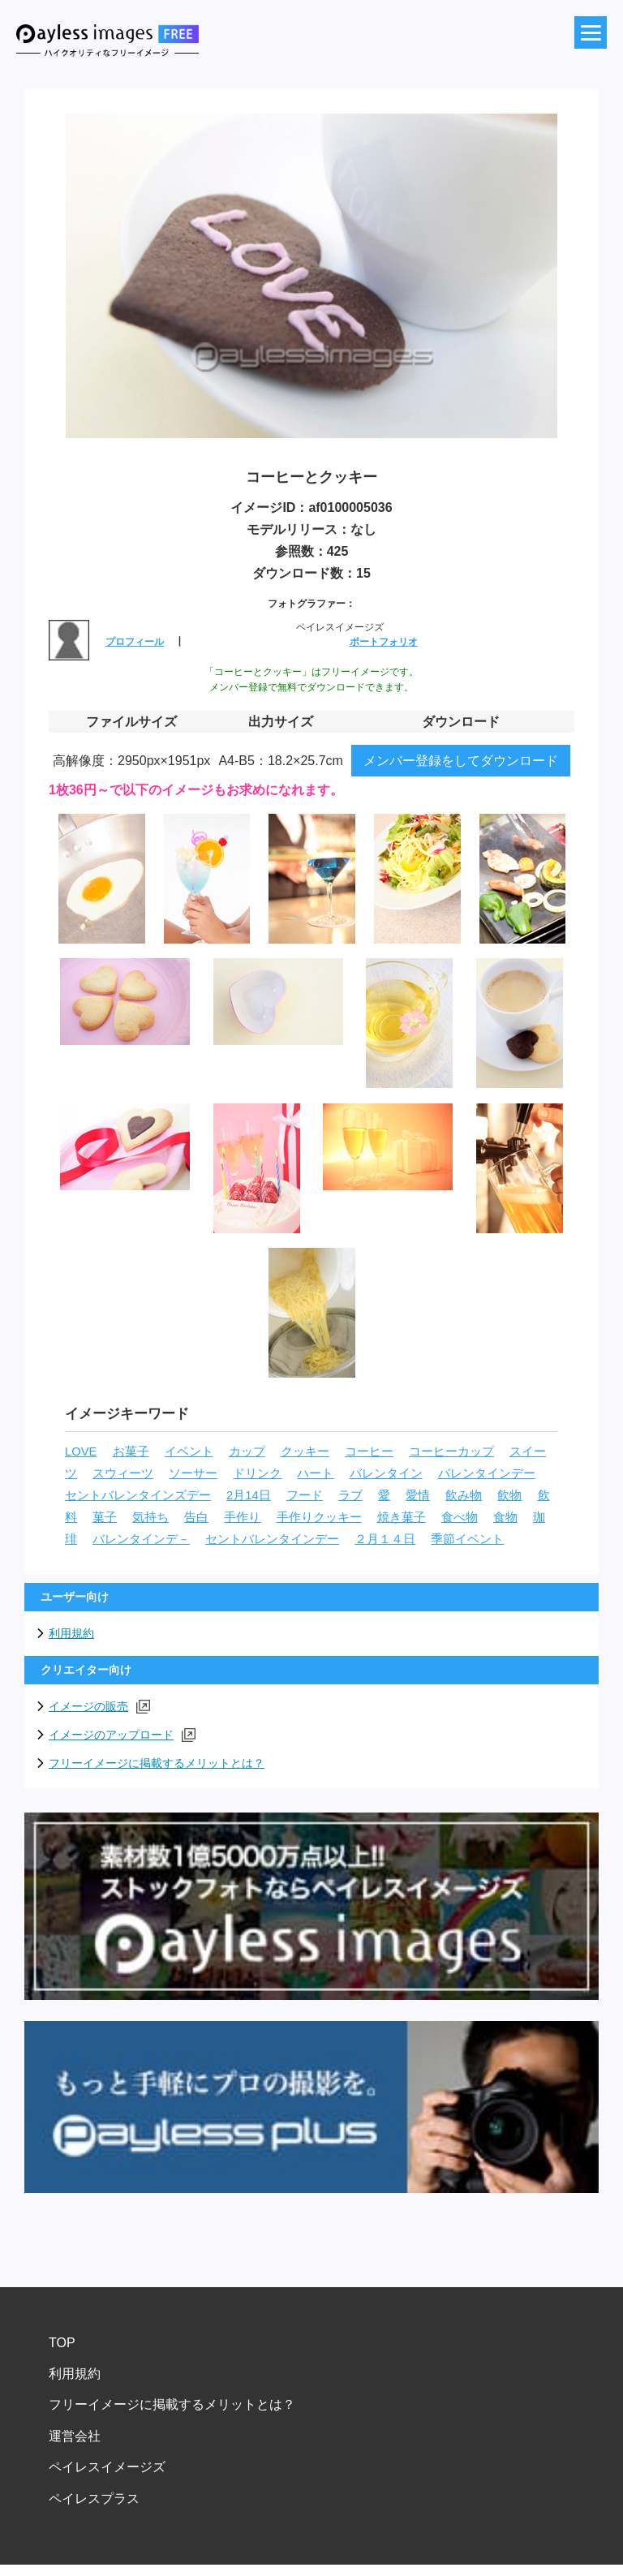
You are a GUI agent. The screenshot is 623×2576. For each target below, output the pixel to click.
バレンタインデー (486, 1473)
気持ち (150, 1517)
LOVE (81, 1451)
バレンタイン (386, 1473)
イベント (189, 1451)
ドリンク (257, 1473)
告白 (196, 1517)
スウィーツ (122, 1473)
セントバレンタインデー (272, 1539)
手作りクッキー (319, 1517)
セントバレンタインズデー (138, 1495)
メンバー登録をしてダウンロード (460, 761)
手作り (242, 1517)
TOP (62, 2343)
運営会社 (75, 2436)
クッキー (305, 1451)
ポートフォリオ (384, 641)
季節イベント (467, 1539)
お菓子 (131, 1451)
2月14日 (248, 1495)
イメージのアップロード (122, 1735)
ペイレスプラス (94, 2498)
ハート (315, 1473)
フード (304, 1495)
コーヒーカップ (451, 1451)
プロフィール (134, 641)
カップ (247, 1451)
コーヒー (369, 1451)
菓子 (104, 1517)
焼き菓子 (401, 1517)
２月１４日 (384, 1539)
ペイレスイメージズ (107, 2467)
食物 (505, 1517)
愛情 (418, 1495)
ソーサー (193, 1473)
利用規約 (71, 1633)
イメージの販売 (99, 1707)
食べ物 (459, 1517)
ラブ (350, 1495)
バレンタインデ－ (141, 1539)
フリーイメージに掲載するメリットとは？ (156, 1763)
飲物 (509, 1495)
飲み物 (463, 1495)
